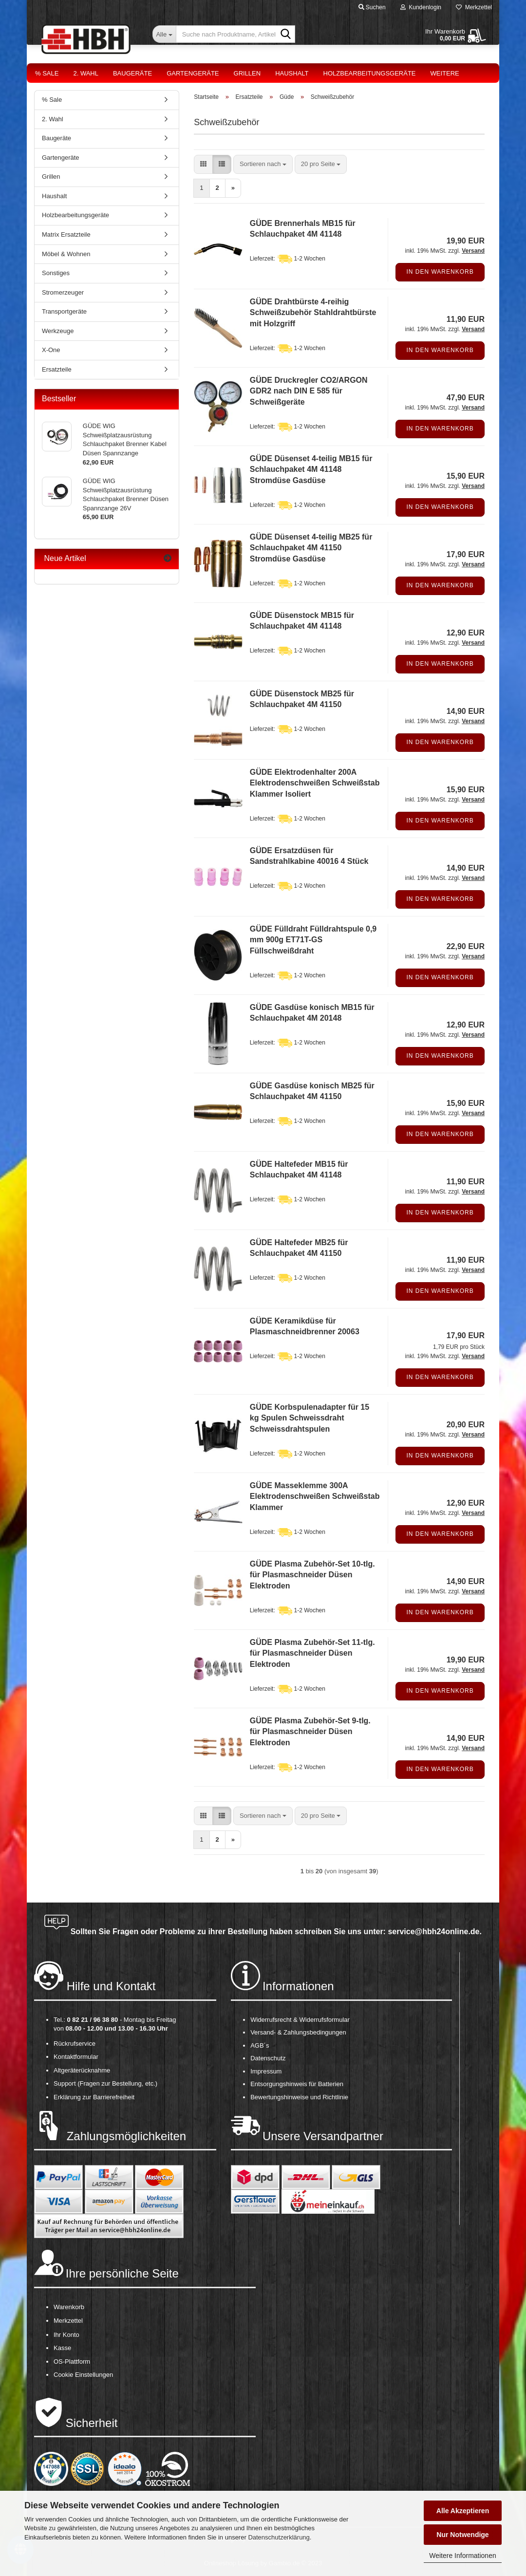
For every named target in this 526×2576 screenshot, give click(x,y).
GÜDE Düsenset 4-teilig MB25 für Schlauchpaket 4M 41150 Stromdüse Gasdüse (311, 548)
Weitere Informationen (462, 2555)
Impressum (266, 2071)
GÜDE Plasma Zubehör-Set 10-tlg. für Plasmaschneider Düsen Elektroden (312, 1575)
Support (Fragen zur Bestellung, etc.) (105, 2083)
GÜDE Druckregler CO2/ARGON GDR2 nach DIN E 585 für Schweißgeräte (309, 391)
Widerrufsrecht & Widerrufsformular (300, 2019)
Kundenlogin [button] (420, 7)
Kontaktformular (76, 2056)
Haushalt (291, 73)
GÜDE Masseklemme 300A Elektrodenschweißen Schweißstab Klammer (315, 1496)
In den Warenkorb (439, 271)
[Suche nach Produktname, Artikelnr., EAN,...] (164, 34)
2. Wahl (85, 73)
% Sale (46, 73)
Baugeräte (132, 73)
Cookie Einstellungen (83, 2374)
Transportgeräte (64, 311)
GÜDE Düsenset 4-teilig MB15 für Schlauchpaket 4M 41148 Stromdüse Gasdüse (311, 469)
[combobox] (263, 164)
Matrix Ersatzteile (66, 234)
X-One (51, 350)
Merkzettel (474, 7)
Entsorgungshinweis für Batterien (296, 2084)
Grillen (247, 73)
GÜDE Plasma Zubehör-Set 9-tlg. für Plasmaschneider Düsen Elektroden (310, 1732)
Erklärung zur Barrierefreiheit (94, 2097)
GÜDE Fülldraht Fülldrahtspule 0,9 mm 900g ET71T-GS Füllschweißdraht (313, 940)
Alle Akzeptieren (462, 2511)
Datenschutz (267, 2058)
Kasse (62, 2348)
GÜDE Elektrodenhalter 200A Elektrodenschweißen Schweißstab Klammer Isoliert (315, 783)
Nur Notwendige (462, 2535)
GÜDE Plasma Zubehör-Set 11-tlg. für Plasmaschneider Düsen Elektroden (312, 1653)
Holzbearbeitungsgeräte (369, 73)
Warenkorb (69, 2307)
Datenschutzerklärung (278, 2537)
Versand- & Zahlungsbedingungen (298, 2032)
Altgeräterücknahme (82, 2070)
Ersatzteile (57, 369)
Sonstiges (56, 273)
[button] (203, 164)
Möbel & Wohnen (66, 254)
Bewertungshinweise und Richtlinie (299, 2097)
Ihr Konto (66, 2334)
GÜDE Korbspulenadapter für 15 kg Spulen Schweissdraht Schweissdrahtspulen (309, 1418)
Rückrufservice (74, 2043)
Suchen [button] (372, 7)
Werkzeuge (58, 331)
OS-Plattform (72, 2361)
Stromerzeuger (63, 292)
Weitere (445, 73)
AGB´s (259, 2045)
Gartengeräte (193, 73)
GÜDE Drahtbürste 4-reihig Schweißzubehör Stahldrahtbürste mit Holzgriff (313, 313)
